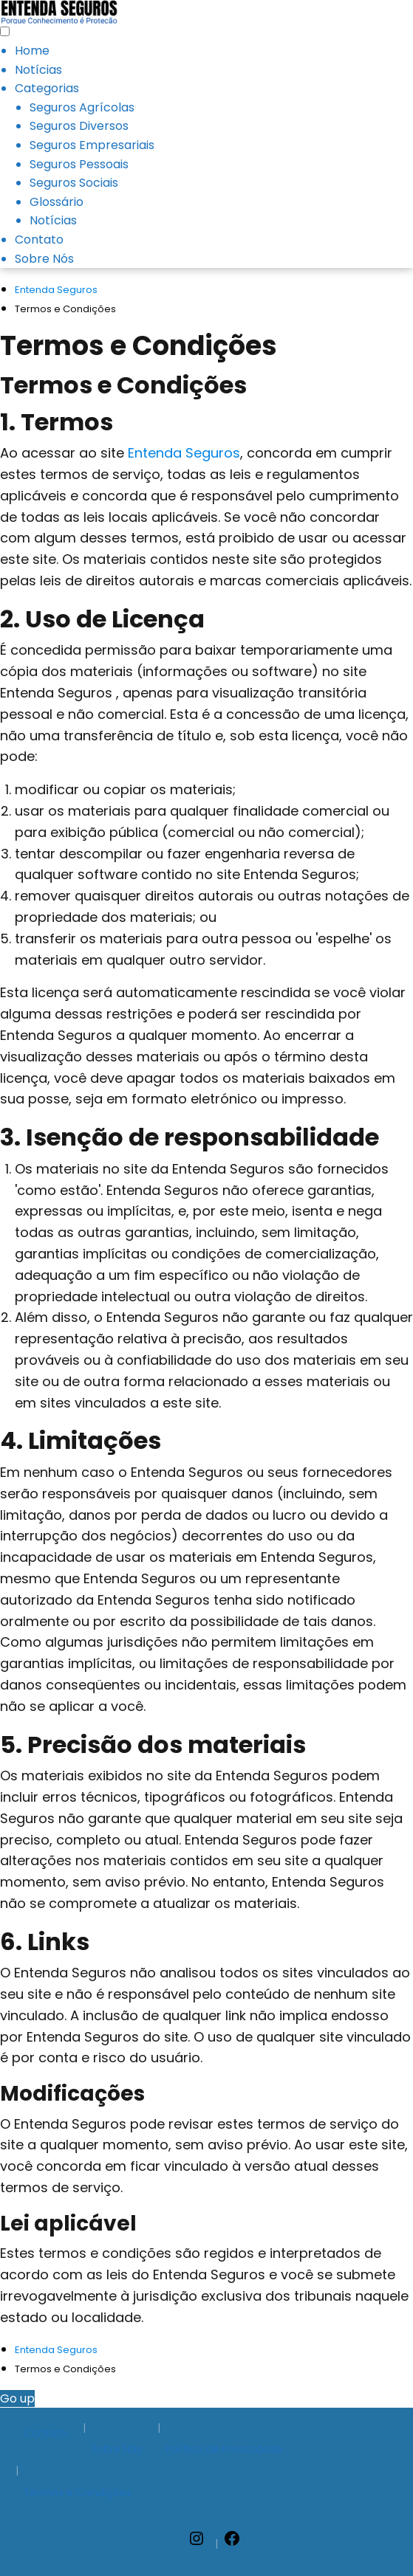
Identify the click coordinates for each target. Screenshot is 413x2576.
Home (32, 50)
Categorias (47, 88)
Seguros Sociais (74, 182)
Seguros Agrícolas (82, 107)
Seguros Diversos (79, 125)
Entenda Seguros (184, 453)
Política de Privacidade (223, 2449)
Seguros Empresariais (92, 145)
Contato (39, 239)
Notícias (38, 69)
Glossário (56, 201)
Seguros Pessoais (79, 164)
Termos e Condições (78, 2492)
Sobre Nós (44, 258)
